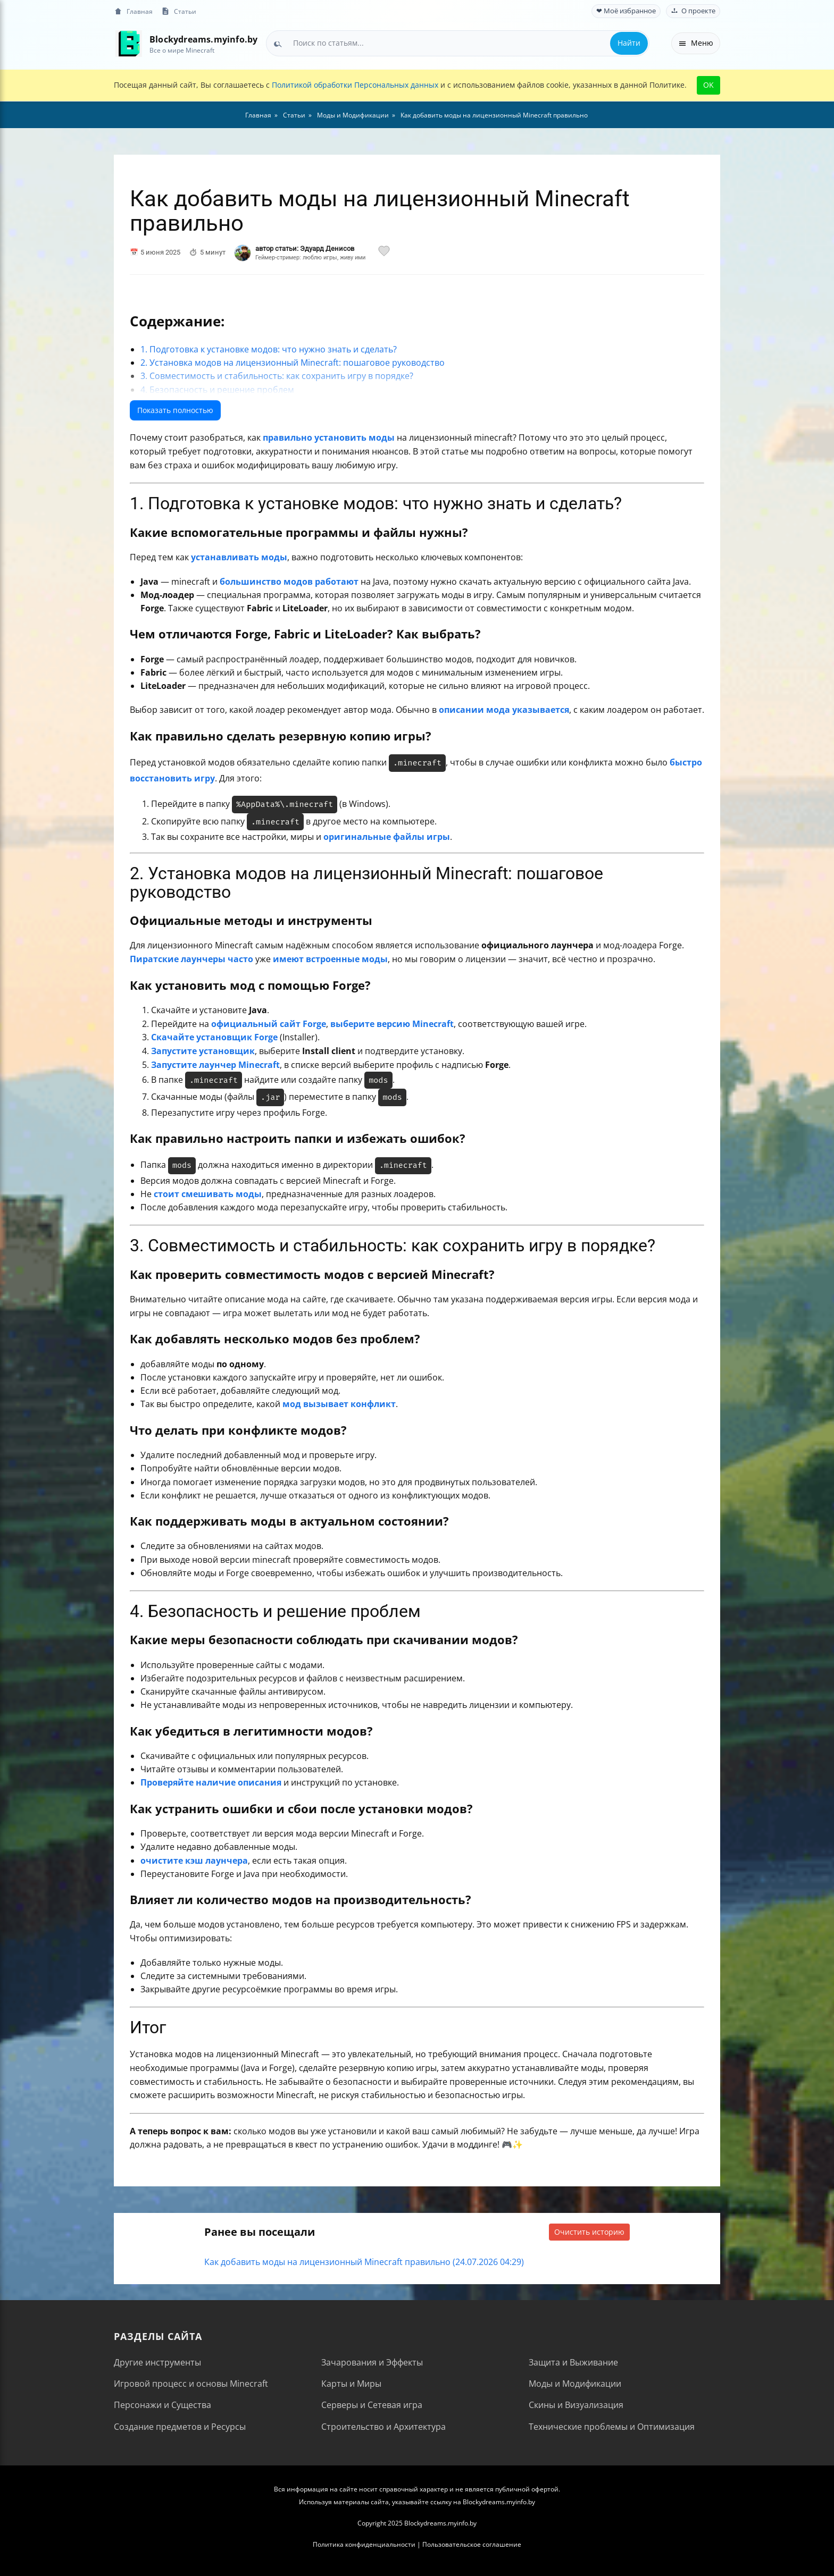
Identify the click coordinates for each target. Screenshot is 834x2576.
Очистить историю (589, 2232)
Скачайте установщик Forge (214, 1037)
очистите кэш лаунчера (194, 1860)
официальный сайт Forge (268, 1024)
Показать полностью (175, 410)
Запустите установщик (203, 1051)
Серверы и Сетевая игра (371, 2405)
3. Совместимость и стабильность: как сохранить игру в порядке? (276, 376)
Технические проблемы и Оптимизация (612, 2426)
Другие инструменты (157, 2362)
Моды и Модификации (575, 2383)
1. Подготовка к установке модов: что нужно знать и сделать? (268, 349)
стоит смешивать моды (208, 1194)
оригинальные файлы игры (386, 837)
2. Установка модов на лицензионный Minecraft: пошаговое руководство (292, 362)
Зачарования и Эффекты (372, 2362)
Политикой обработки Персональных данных (355, 85)
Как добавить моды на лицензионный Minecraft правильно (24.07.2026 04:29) (364, 2262)
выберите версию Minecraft (392, 1024)
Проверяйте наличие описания (210, 1782)
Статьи (178, 11)
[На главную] (128, 43)
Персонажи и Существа (162, 2405)
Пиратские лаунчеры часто (191, 959)
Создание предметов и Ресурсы (180, 2426)
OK (708, 85)
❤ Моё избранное (626, 10)
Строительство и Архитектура (383, 2426)
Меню (695, 43)
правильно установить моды (329, 437)
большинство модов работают (289, 581)
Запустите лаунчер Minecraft (215, 1065)
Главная (133, 11)
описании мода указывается (504, 709)
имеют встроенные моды (330, 959)
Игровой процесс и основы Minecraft (191, 2383)
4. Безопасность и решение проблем (217, 389)
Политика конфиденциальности (364, 2544)
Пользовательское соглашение (471, 2544)
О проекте (693, 10)
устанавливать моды (239, 557)
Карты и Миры (351, 2383)
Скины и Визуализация (576, 2405)
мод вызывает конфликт (339, 1404)
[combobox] (457, 43)
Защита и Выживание (573, 2362)
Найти (629, 43)
